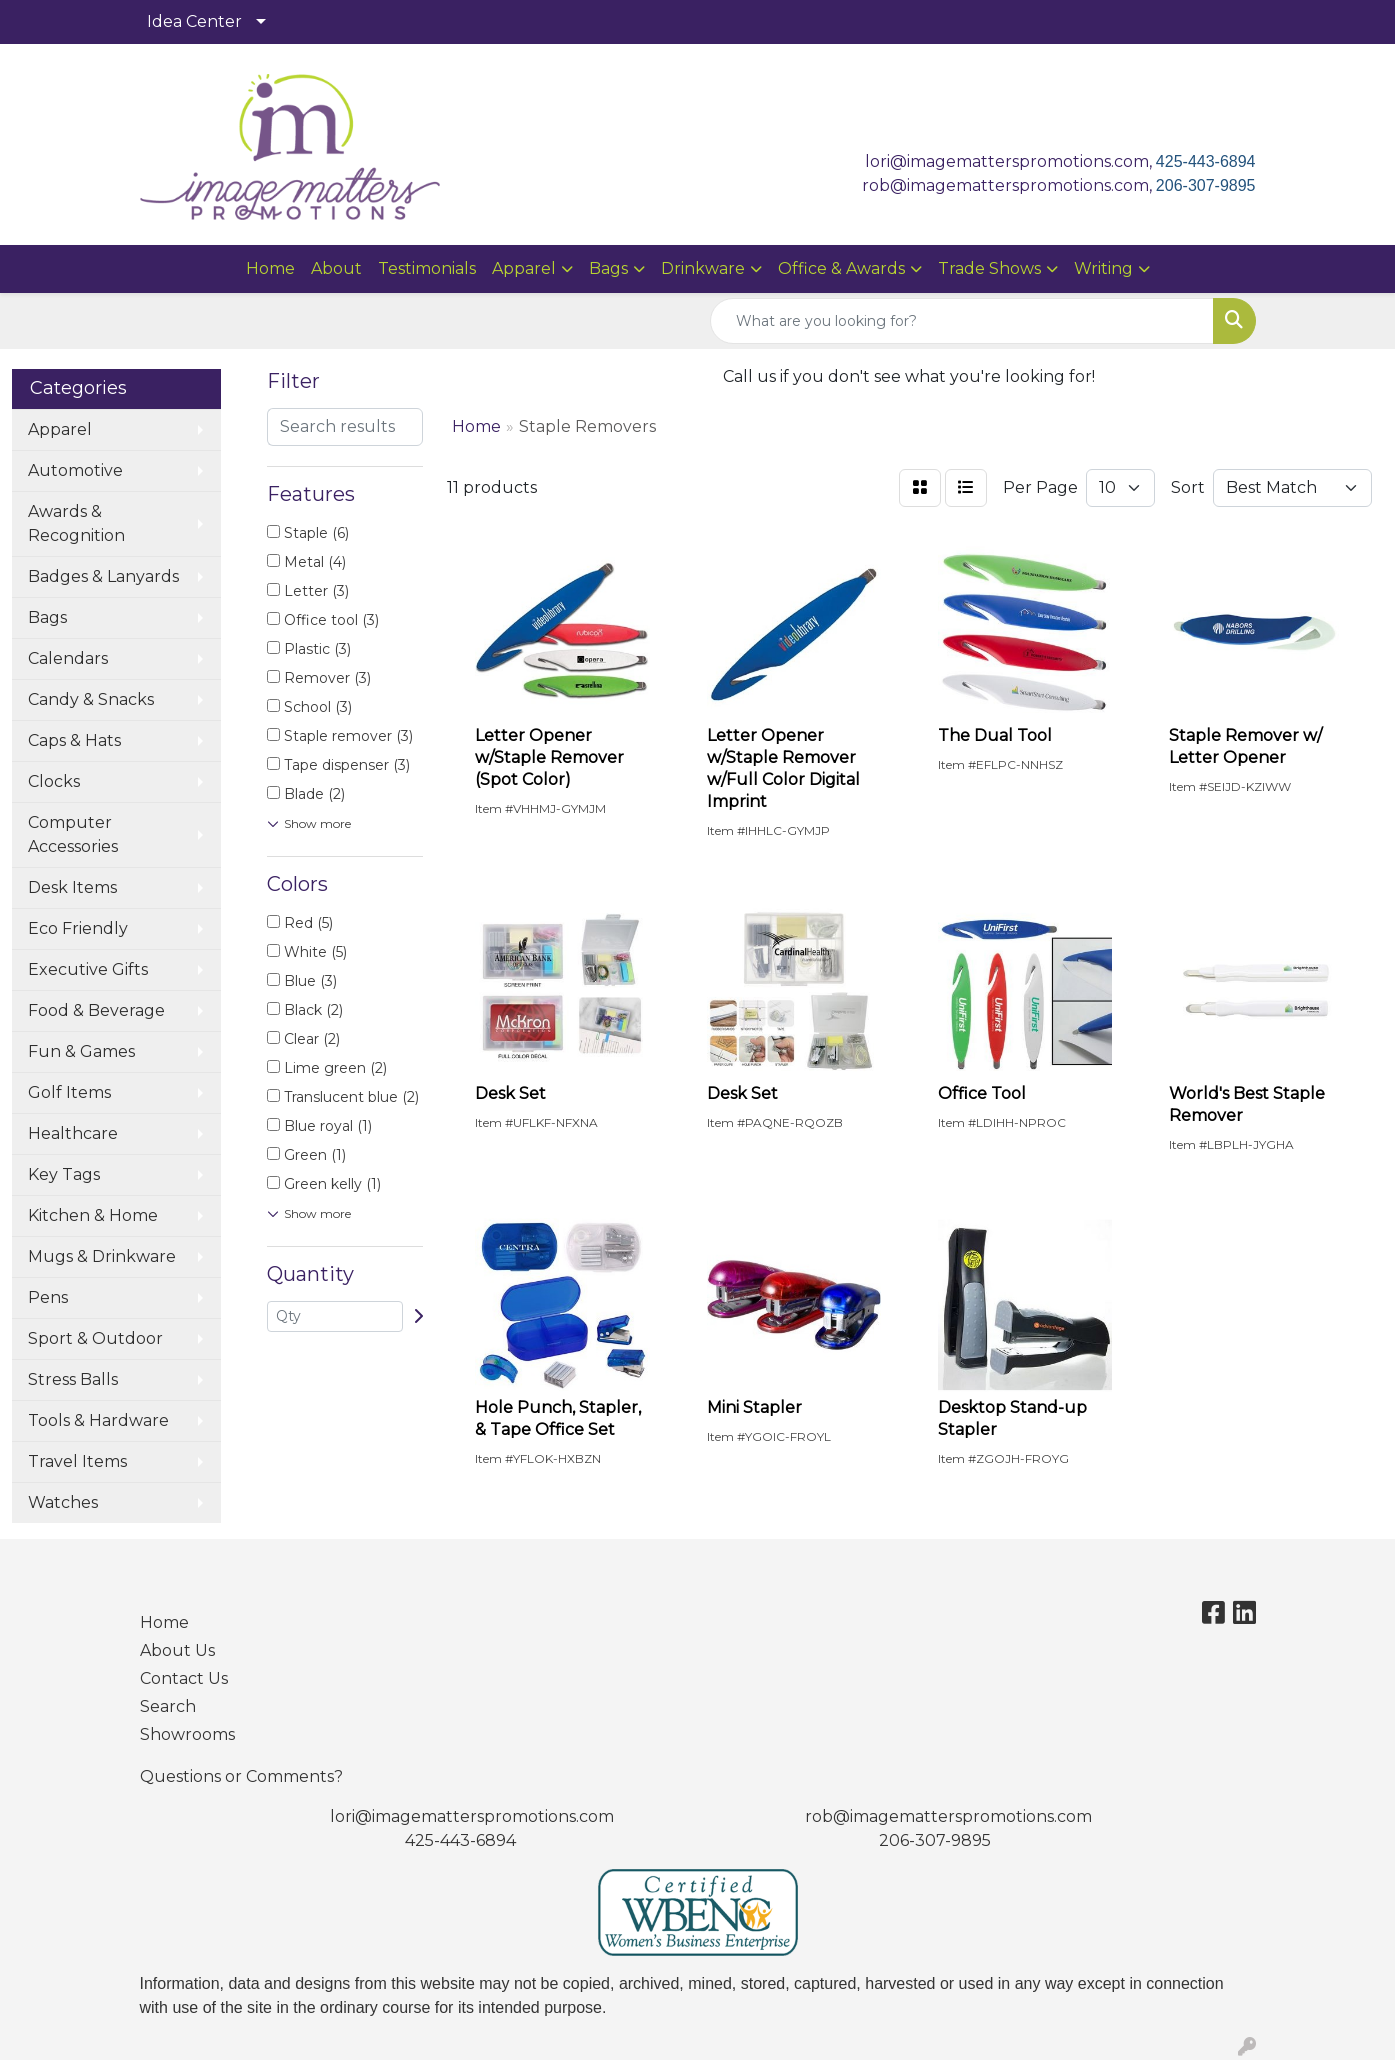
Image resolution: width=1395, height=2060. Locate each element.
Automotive (75, 470)
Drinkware (703, 268)
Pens (48, 1297)
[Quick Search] (962, 321)
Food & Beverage (96, 1010)
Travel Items (77, 1461)
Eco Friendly (78, 928)
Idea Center (194, 21)
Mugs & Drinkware (102, 1256)
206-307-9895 (1206, 185)
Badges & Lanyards (103, 576)
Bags (608, 268)
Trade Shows (989, 268)
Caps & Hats (74, 740)
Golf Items (69, 1092)
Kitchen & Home (93, 1215)
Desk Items (72, 887)
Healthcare (73, 1133)
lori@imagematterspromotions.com (472, 1816)
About (336, 268)
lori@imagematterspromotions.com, (1010, 161)
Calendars (68, 658)
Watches (63, 1502)
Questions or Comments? (241, 1776)
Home (270, 268)
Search (168, 1706)
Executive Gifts (88, 969)
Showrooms (187, 1734)
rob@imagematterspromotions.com (948, 1816)
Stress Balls (73, 1379)
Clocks (54, 781)
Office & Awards (841, 268)
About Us (177, 1650)
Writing (1103, 268)
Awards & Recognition (76, 523)
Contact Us (184, 1678)
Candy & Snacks (91, 699)
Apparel (524, 268)
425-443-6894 (1206, 161)
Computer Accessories (73, 834)
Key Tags (64, 1174)
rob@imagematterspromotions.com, (1009, 185)
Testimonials (427, 268)
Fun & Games (81, 1051)
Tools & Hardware (98, 1420)
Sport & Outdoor (95, 1338)
